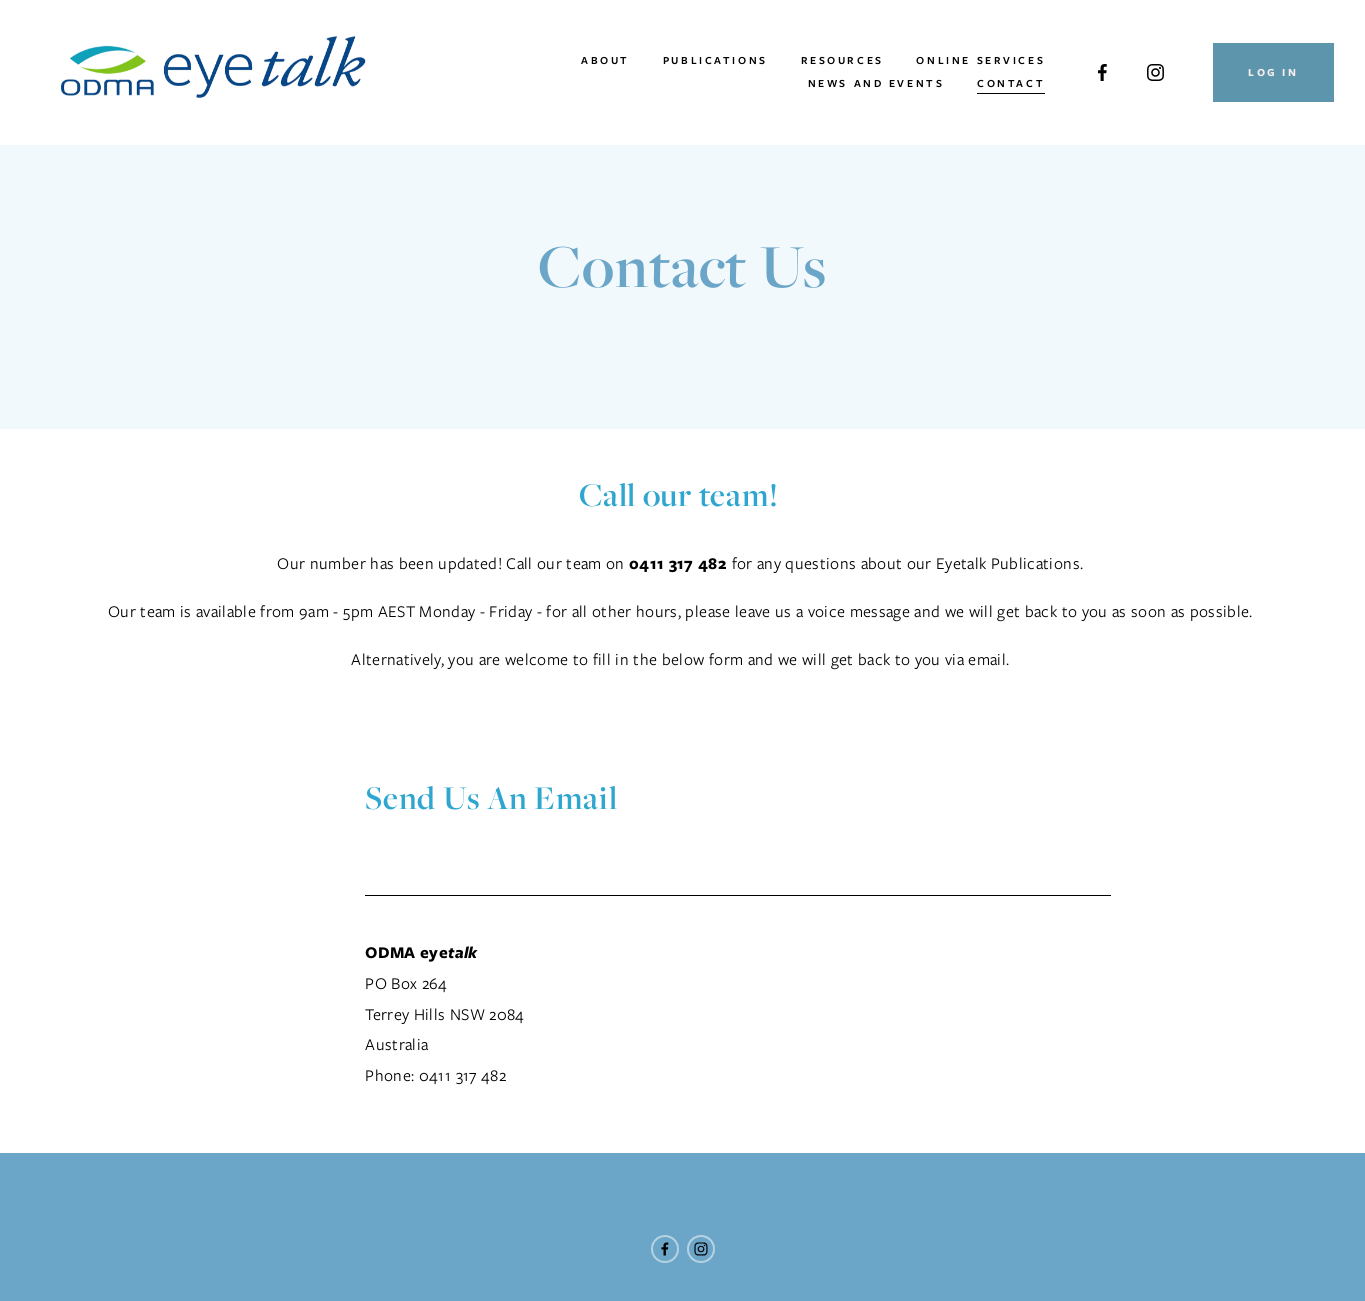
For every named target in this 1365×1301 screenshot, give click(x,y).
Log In (1272, 72)
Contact (1011, 83)
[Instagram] (1155, 72)
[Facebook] (1102, 72)
